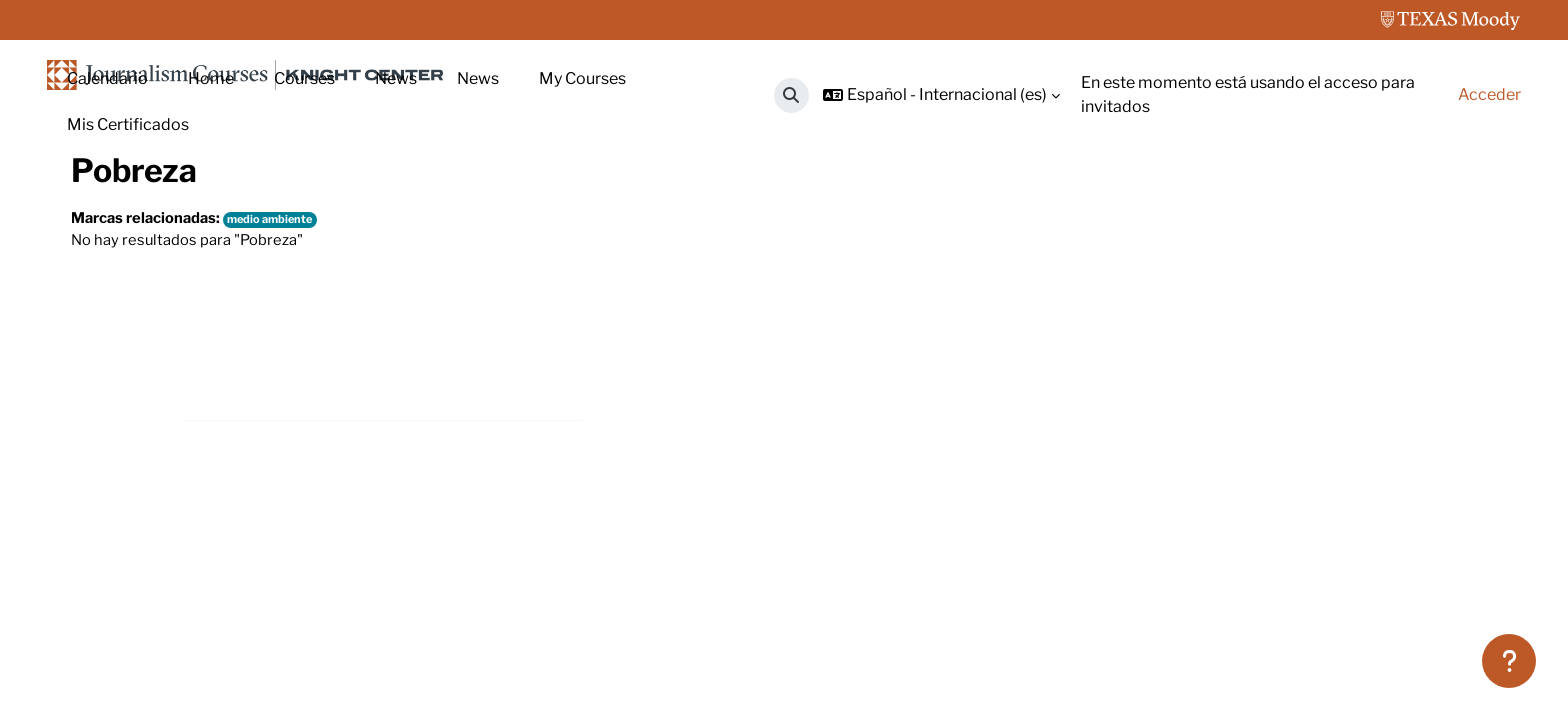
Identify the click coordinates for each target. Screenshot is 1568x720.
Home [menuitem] (211, 78)
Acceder (1489, 94)
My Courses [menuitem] (582, 78)
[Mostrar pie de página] (1509, 661)
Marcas (241, 217)
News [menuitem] (396, 78)
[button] (791, 95)
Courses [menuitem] (304, 78)
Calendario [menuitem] (107, 78)
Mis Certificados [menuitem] (128, 124)
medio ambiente (286, 362)
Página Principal (131, 217)
